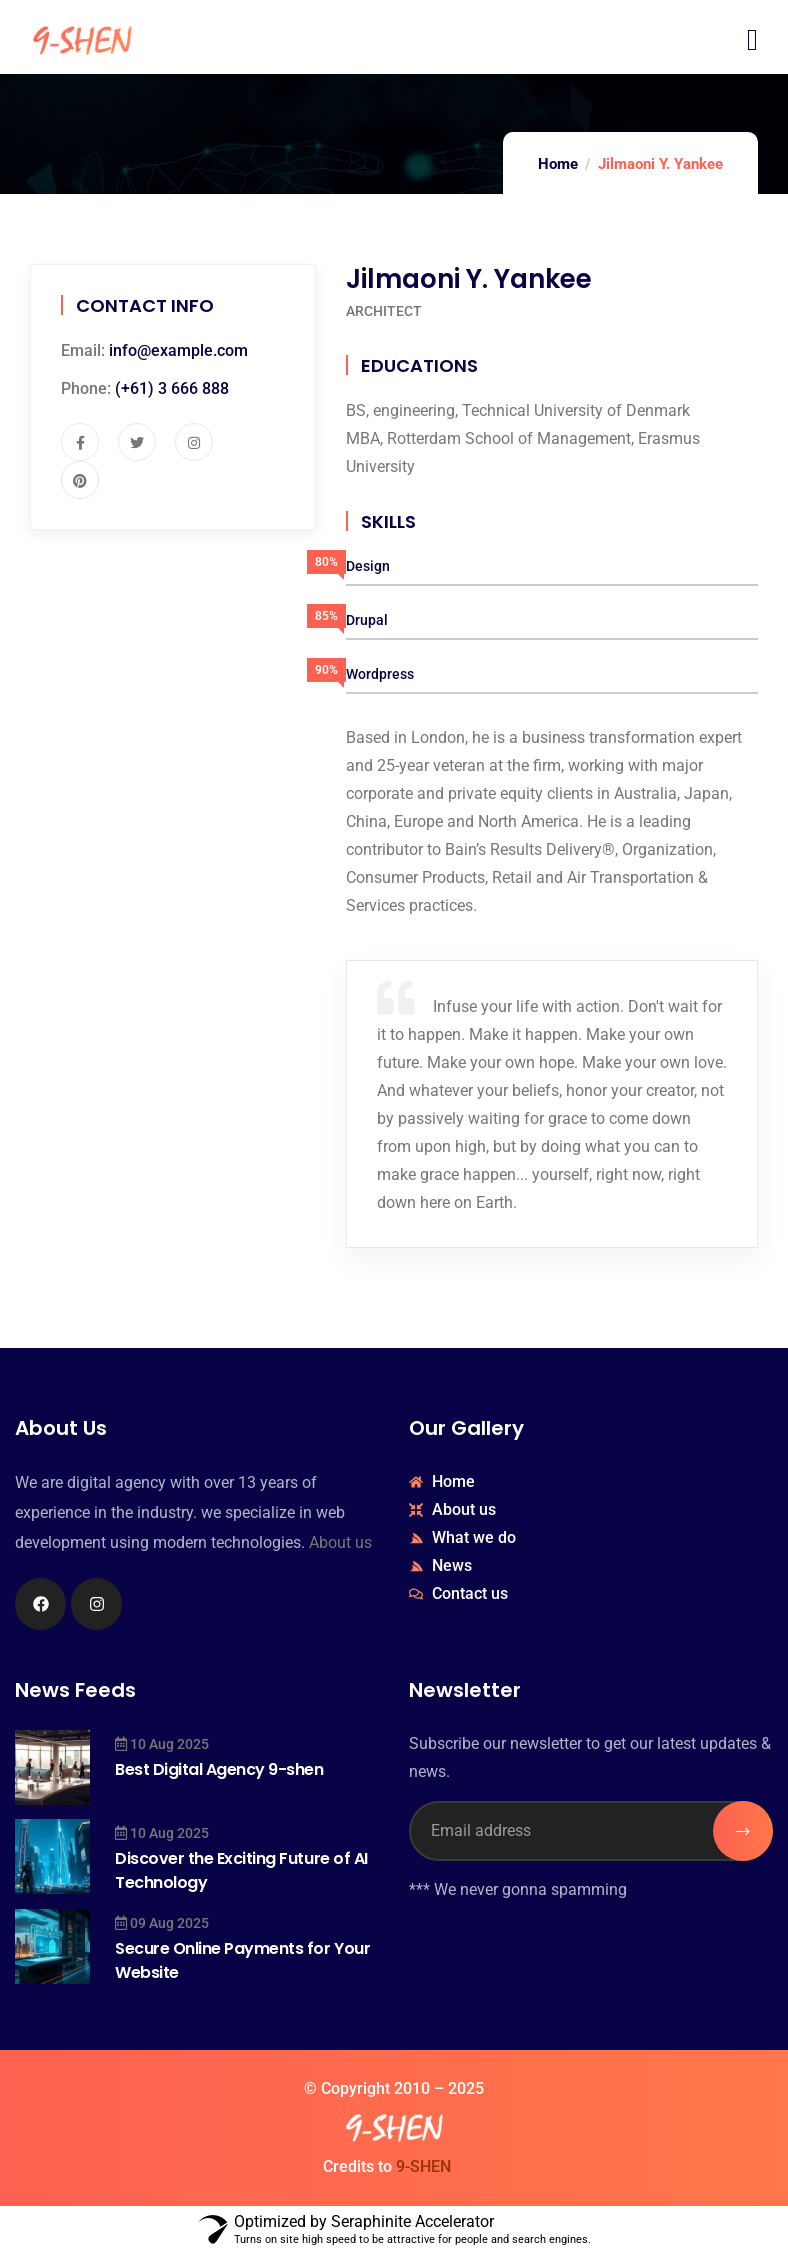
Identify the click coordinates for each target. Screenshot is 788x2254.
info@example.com (178, 350)
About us (340, 1542)
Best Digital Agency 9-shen (219, 1769)
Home (558, 164)
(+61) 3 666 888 (172, 388)
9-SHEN (423, 2166)
